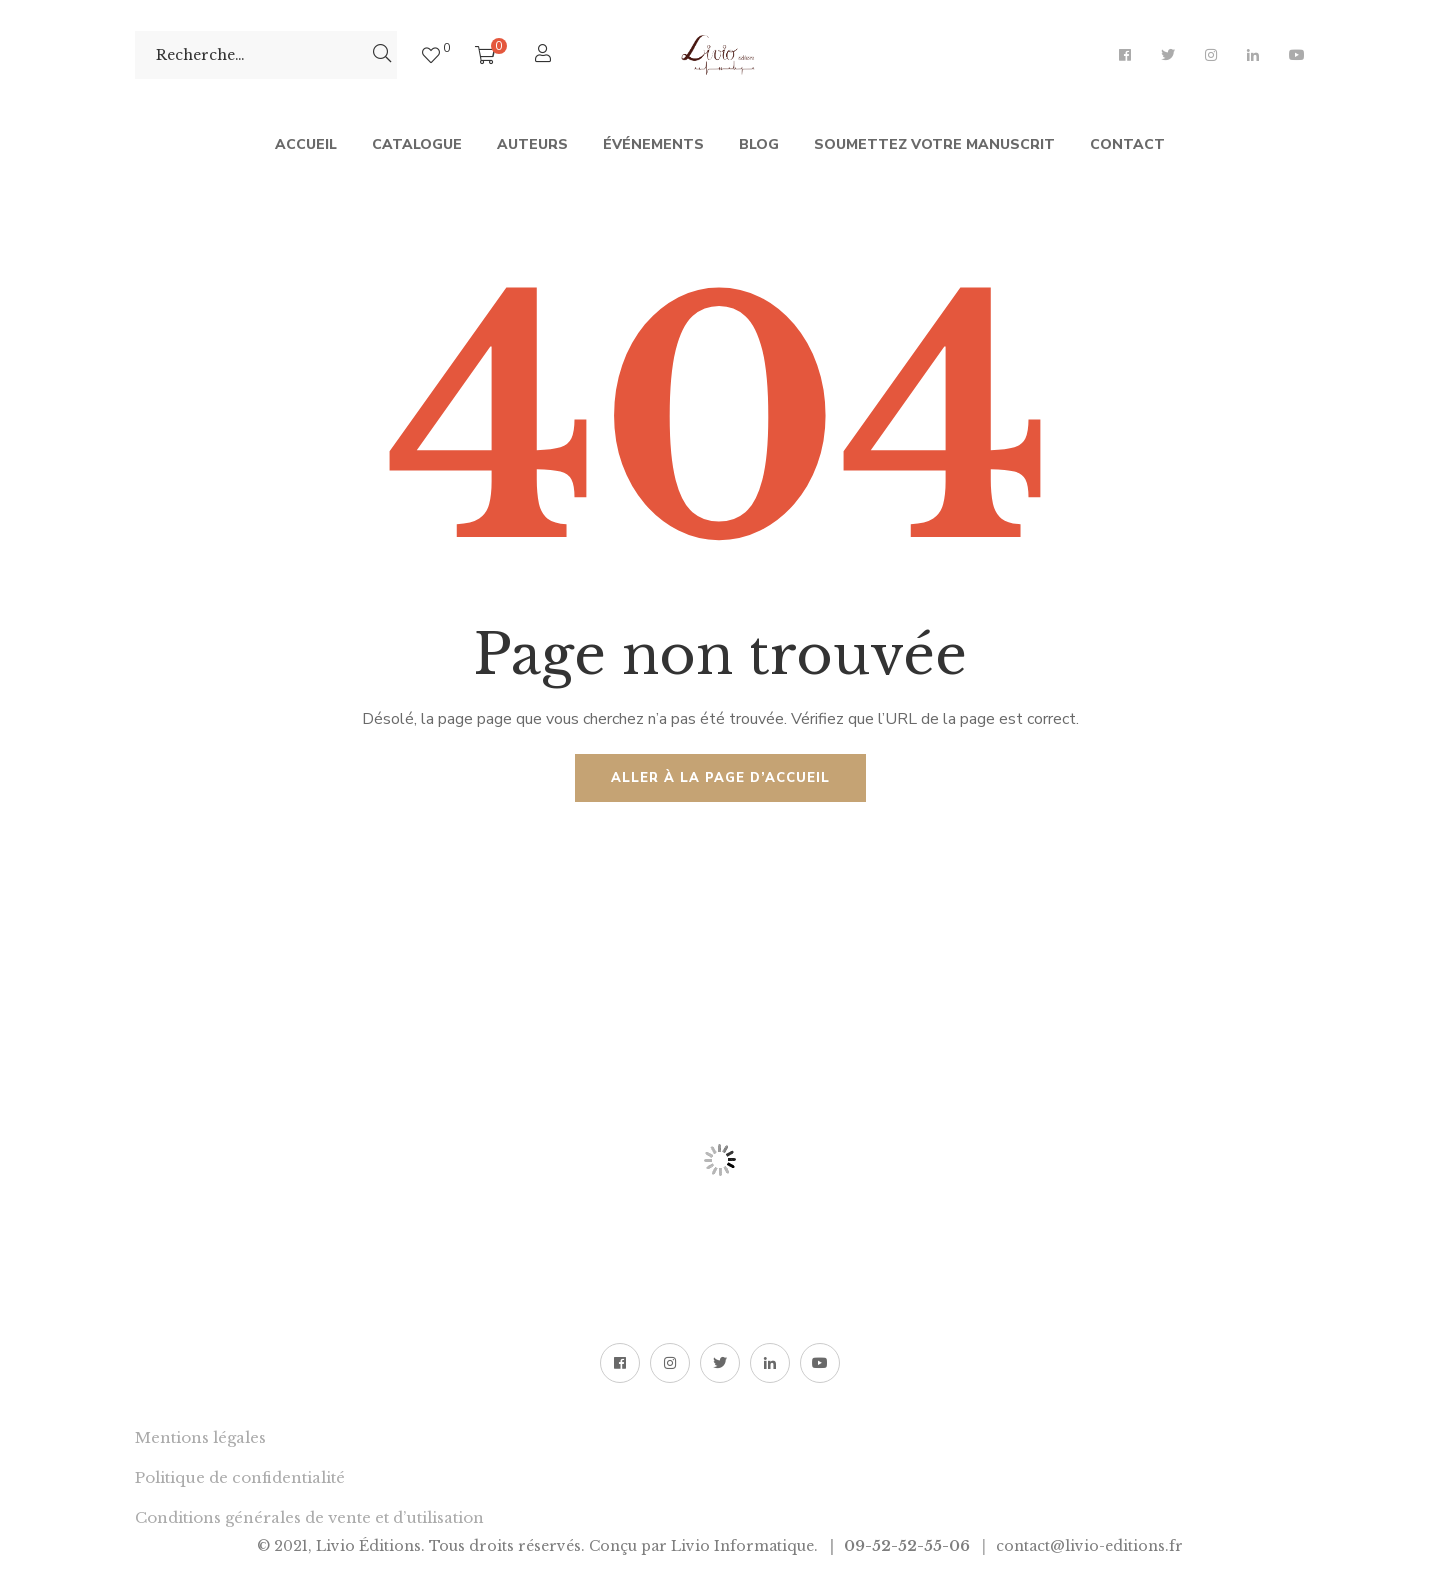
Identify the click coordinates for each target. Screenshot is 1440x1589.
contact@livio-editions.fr (1089, 1546)
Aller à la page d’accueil (720, 778)
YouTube (1297, 55)
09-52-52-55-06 (907, 1546)
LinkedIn (1253, 55)
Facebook (1125, 55)
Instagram (1211, 55)
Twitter (1168, 55)
